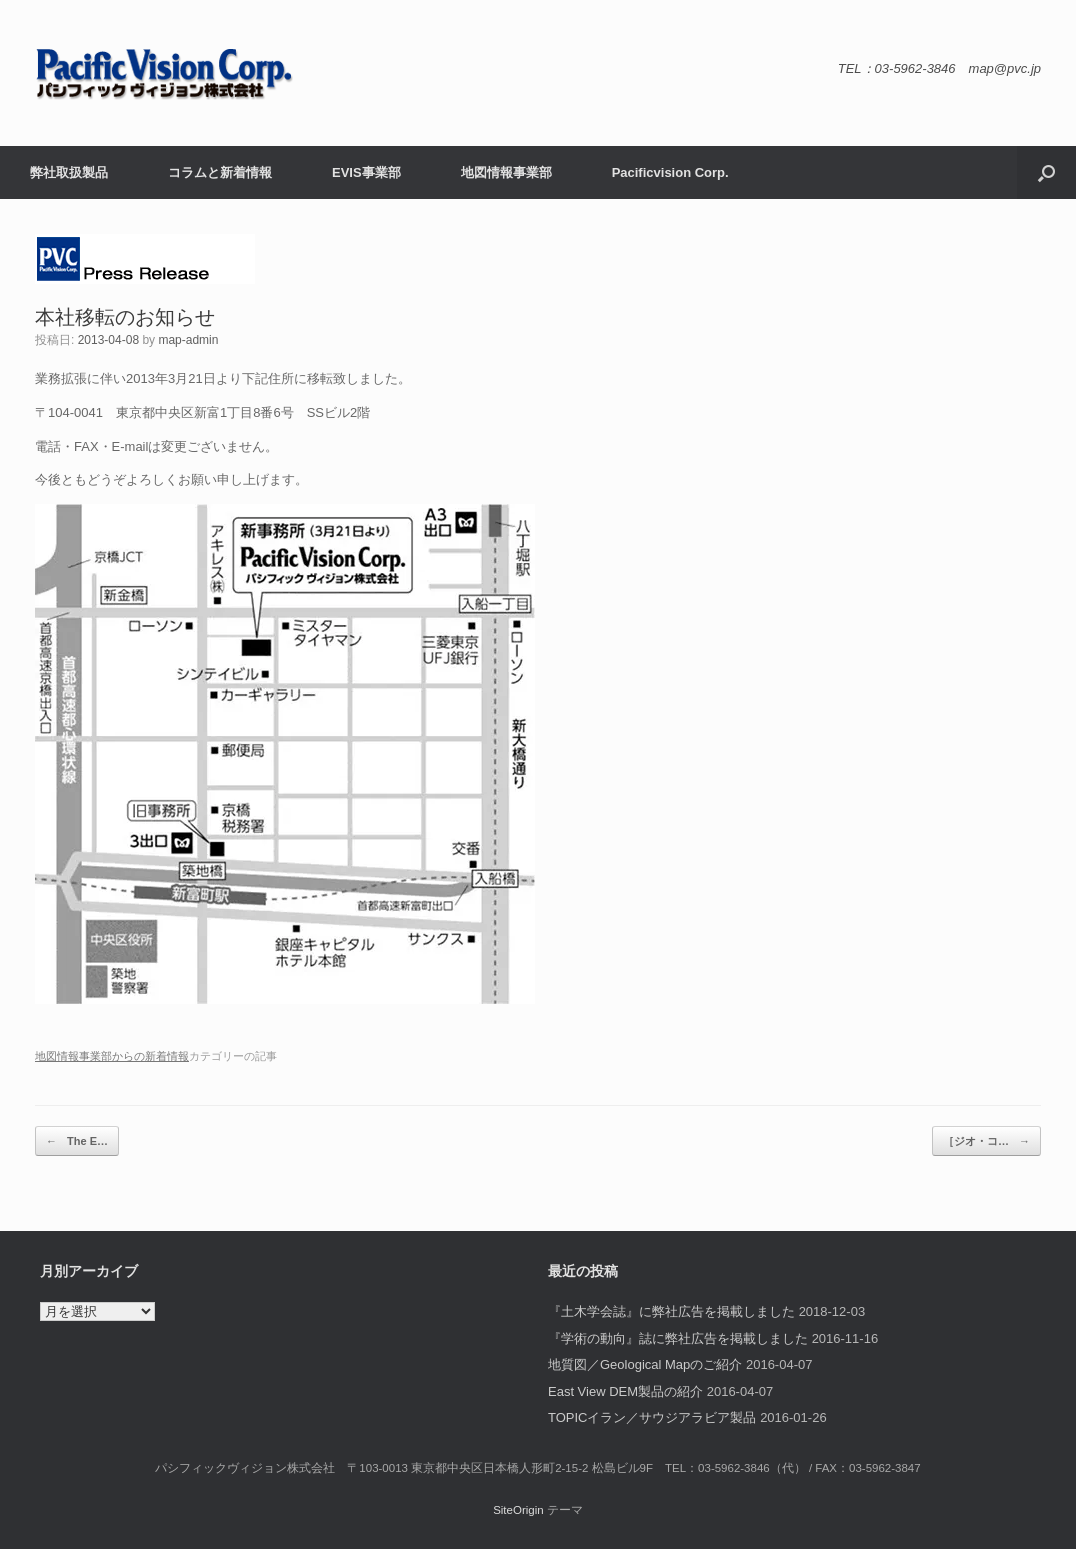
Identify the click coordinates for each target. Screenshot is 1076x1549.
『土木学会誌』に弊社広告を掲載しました (671, 1311)
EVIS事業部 (366, 172)
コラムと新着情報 (220, 172)
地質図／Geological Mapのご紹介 (645, 1364)
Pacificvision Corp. (670, 172)
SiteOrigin (518, 1510)
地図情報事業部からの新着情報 (112, 1056)
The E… (77, 1141)
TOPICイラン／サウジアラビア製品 (652, 1417)
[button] (1046, 172)
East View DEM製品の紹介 (625, 1391)
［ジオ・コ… (986, 1141)
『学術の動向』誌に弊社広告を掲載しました (678, 1338)
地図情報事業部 (506, 172)
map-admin (188, 340)
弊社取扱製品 (69, 172)
